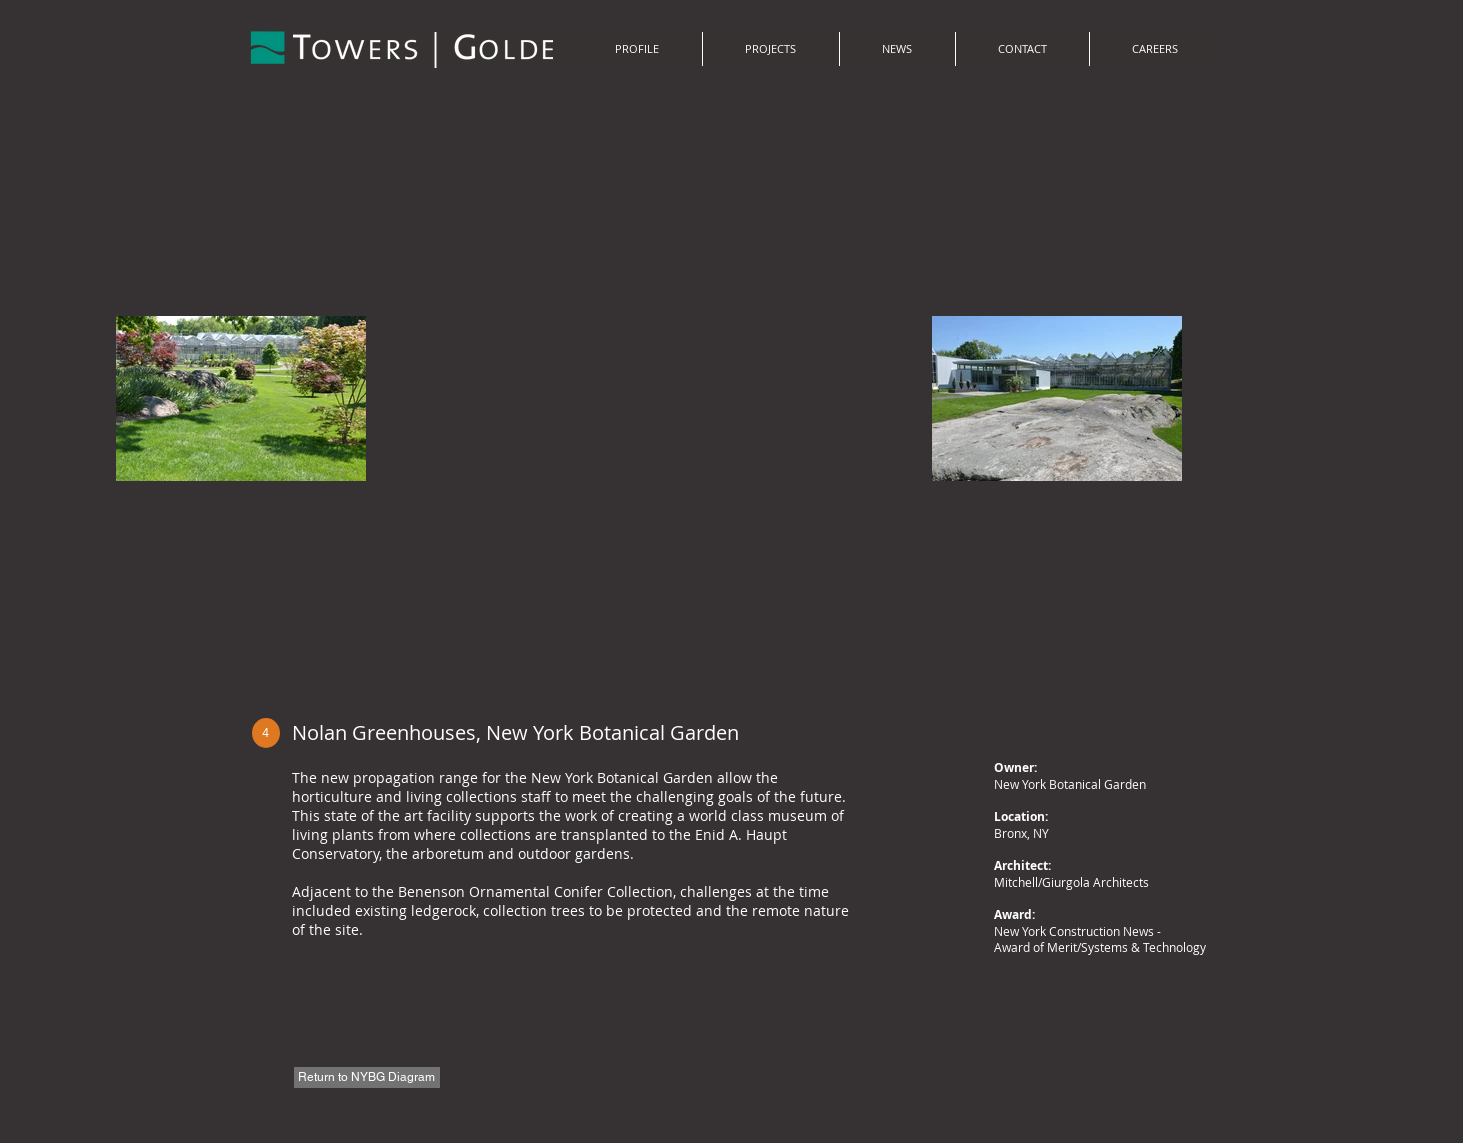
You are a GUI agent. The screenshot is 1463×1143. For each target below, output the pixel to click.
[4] (266, 733)
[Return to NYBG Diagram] (367, 1077)
